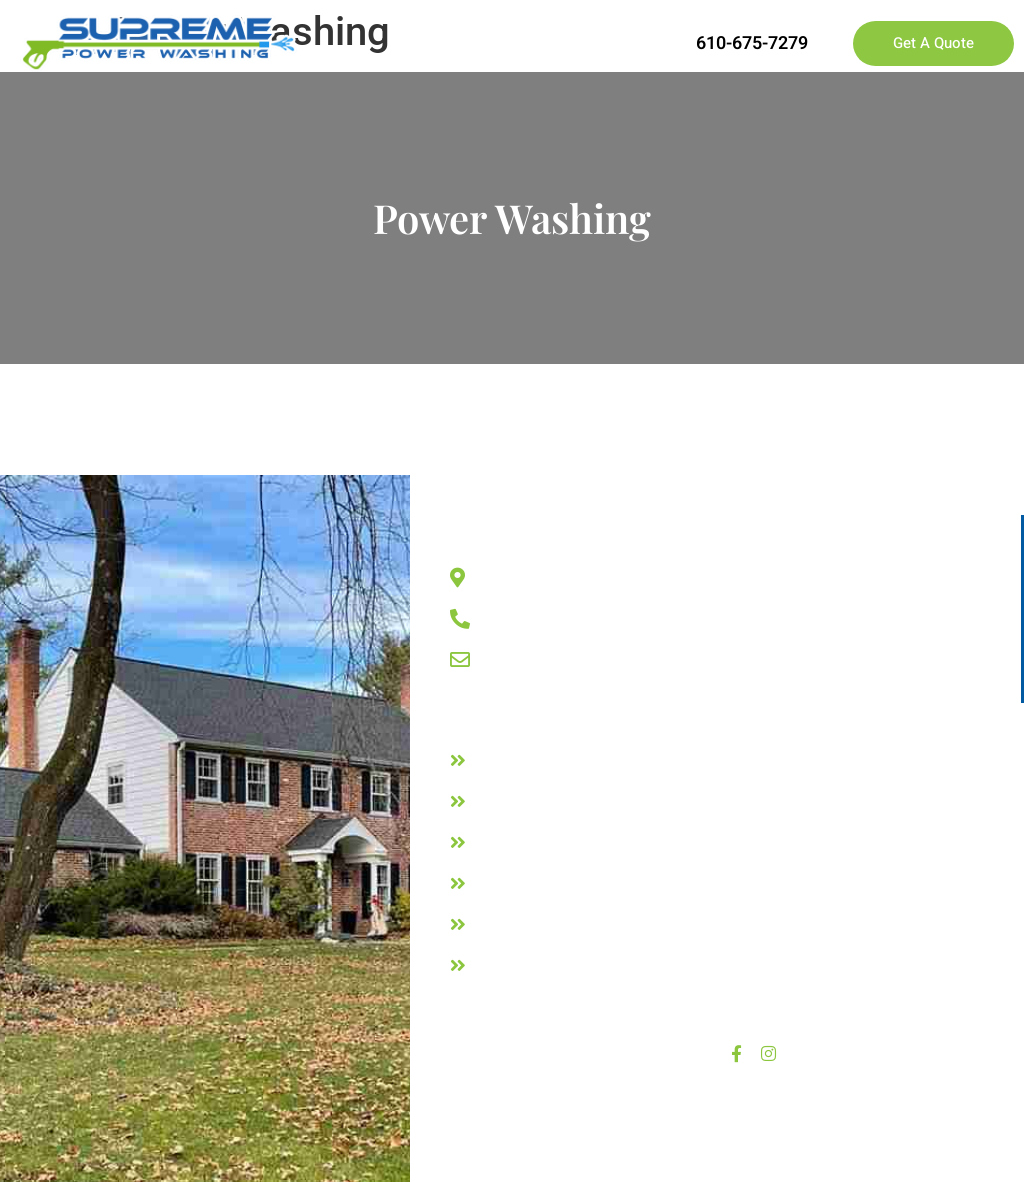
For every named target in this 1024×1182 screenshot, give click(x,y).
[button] (613, 43)
